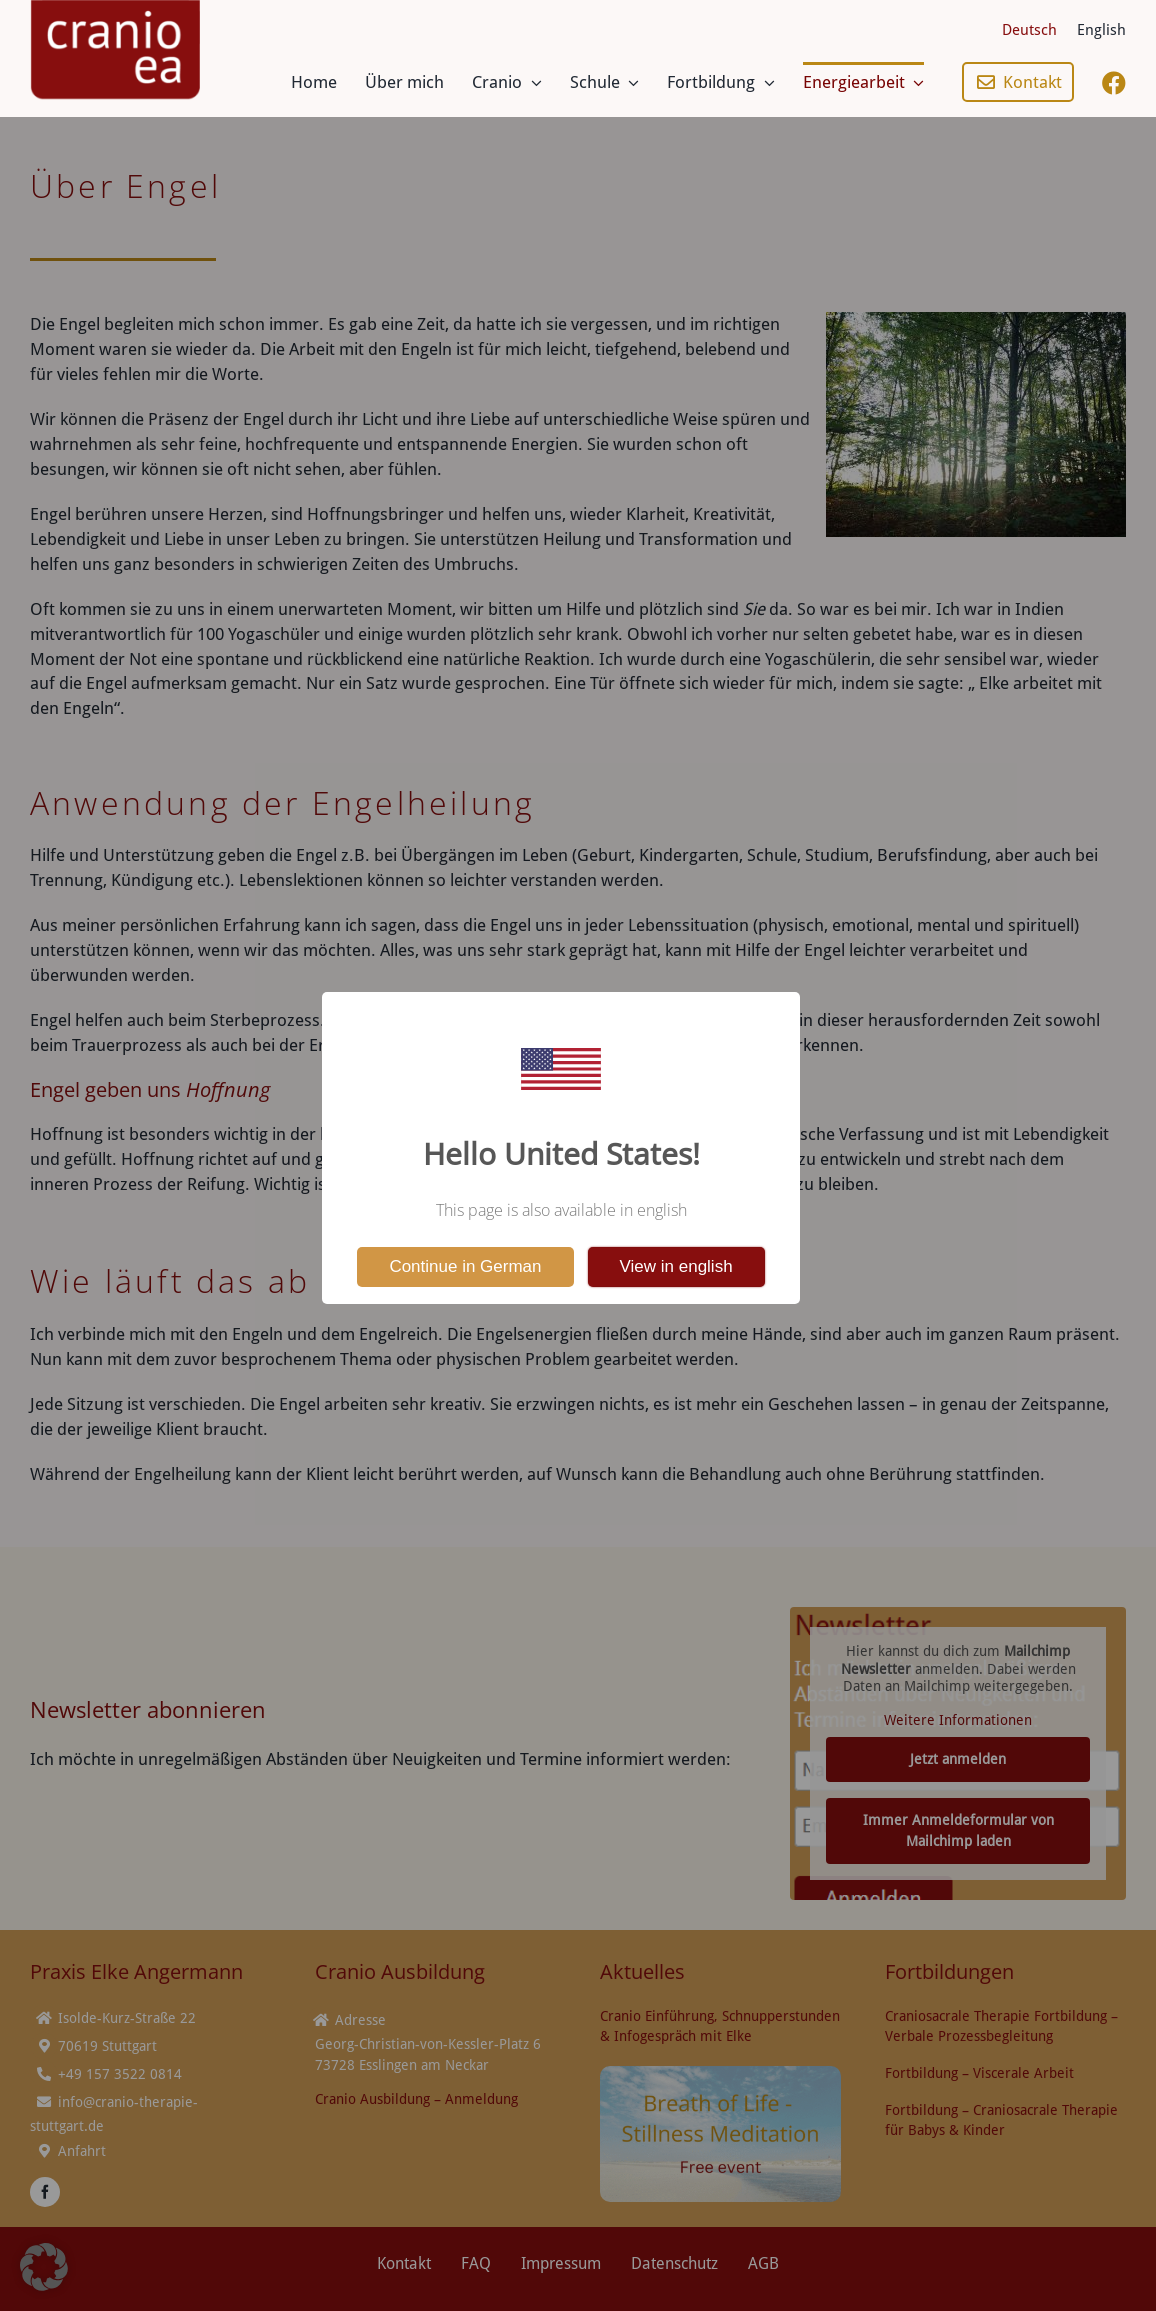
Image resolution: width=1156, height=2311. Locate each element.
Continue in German (465, 1266)
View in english (676, 1266)
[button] (44, 2267)
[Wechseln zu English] (1101, 30)
